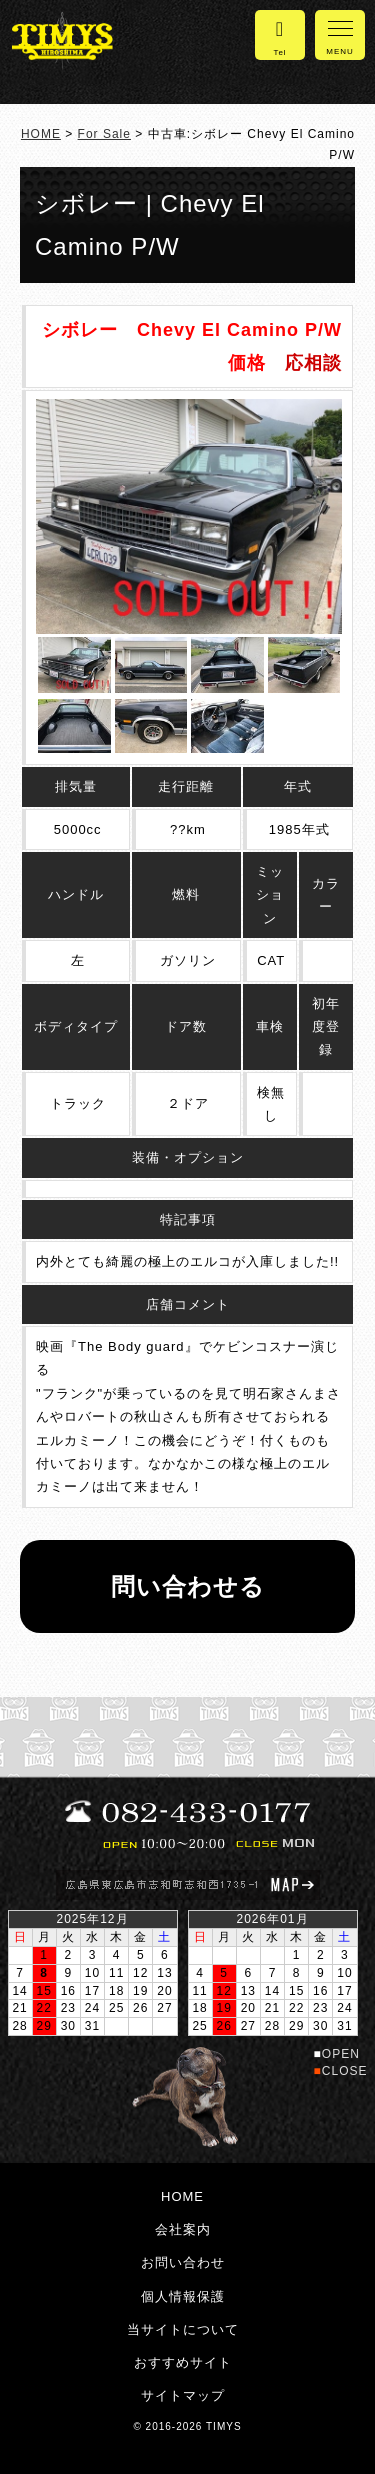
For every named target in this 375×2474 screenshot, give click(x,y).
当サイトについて (183, 2329)
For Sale (104, 134)
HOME (41, 134)
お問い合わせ (183, 2262)
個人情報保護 (183, 2296)
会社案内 (183, 2229)
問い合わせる (188, 1586)
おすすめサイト (183, 2362)
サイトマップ (183, 2395)
